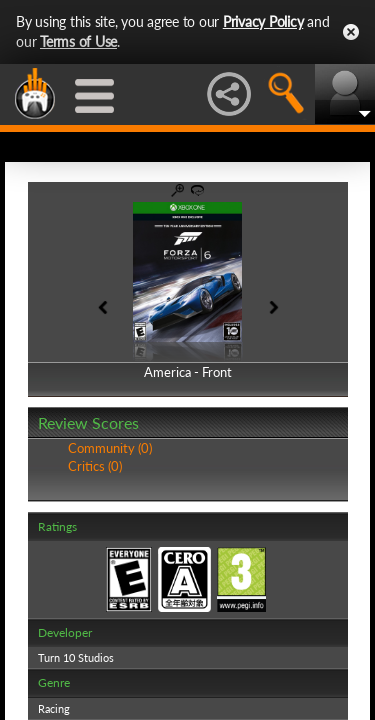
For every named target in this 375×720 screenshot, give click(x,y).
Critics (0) (95, 466)
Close (351, 32)
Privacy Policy (263, 21)
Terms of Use (78, 41)
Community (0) (110, 448)
